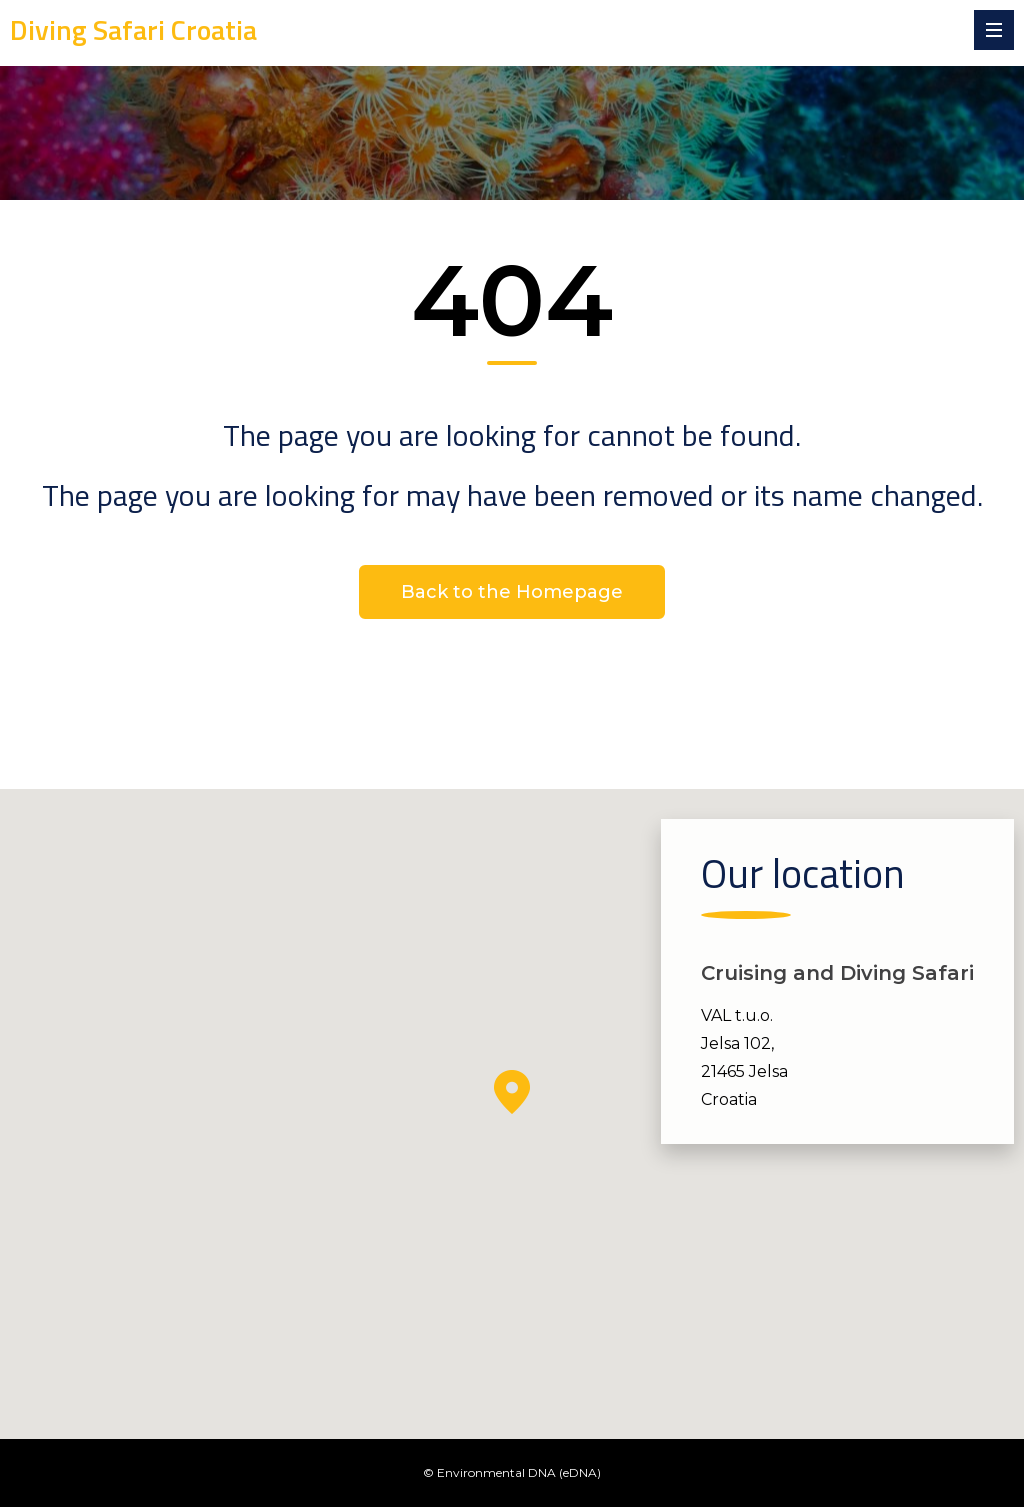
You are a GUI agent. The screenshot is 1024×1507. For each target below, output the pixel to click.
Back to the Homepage (512, 592)
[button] (512, 1092)
